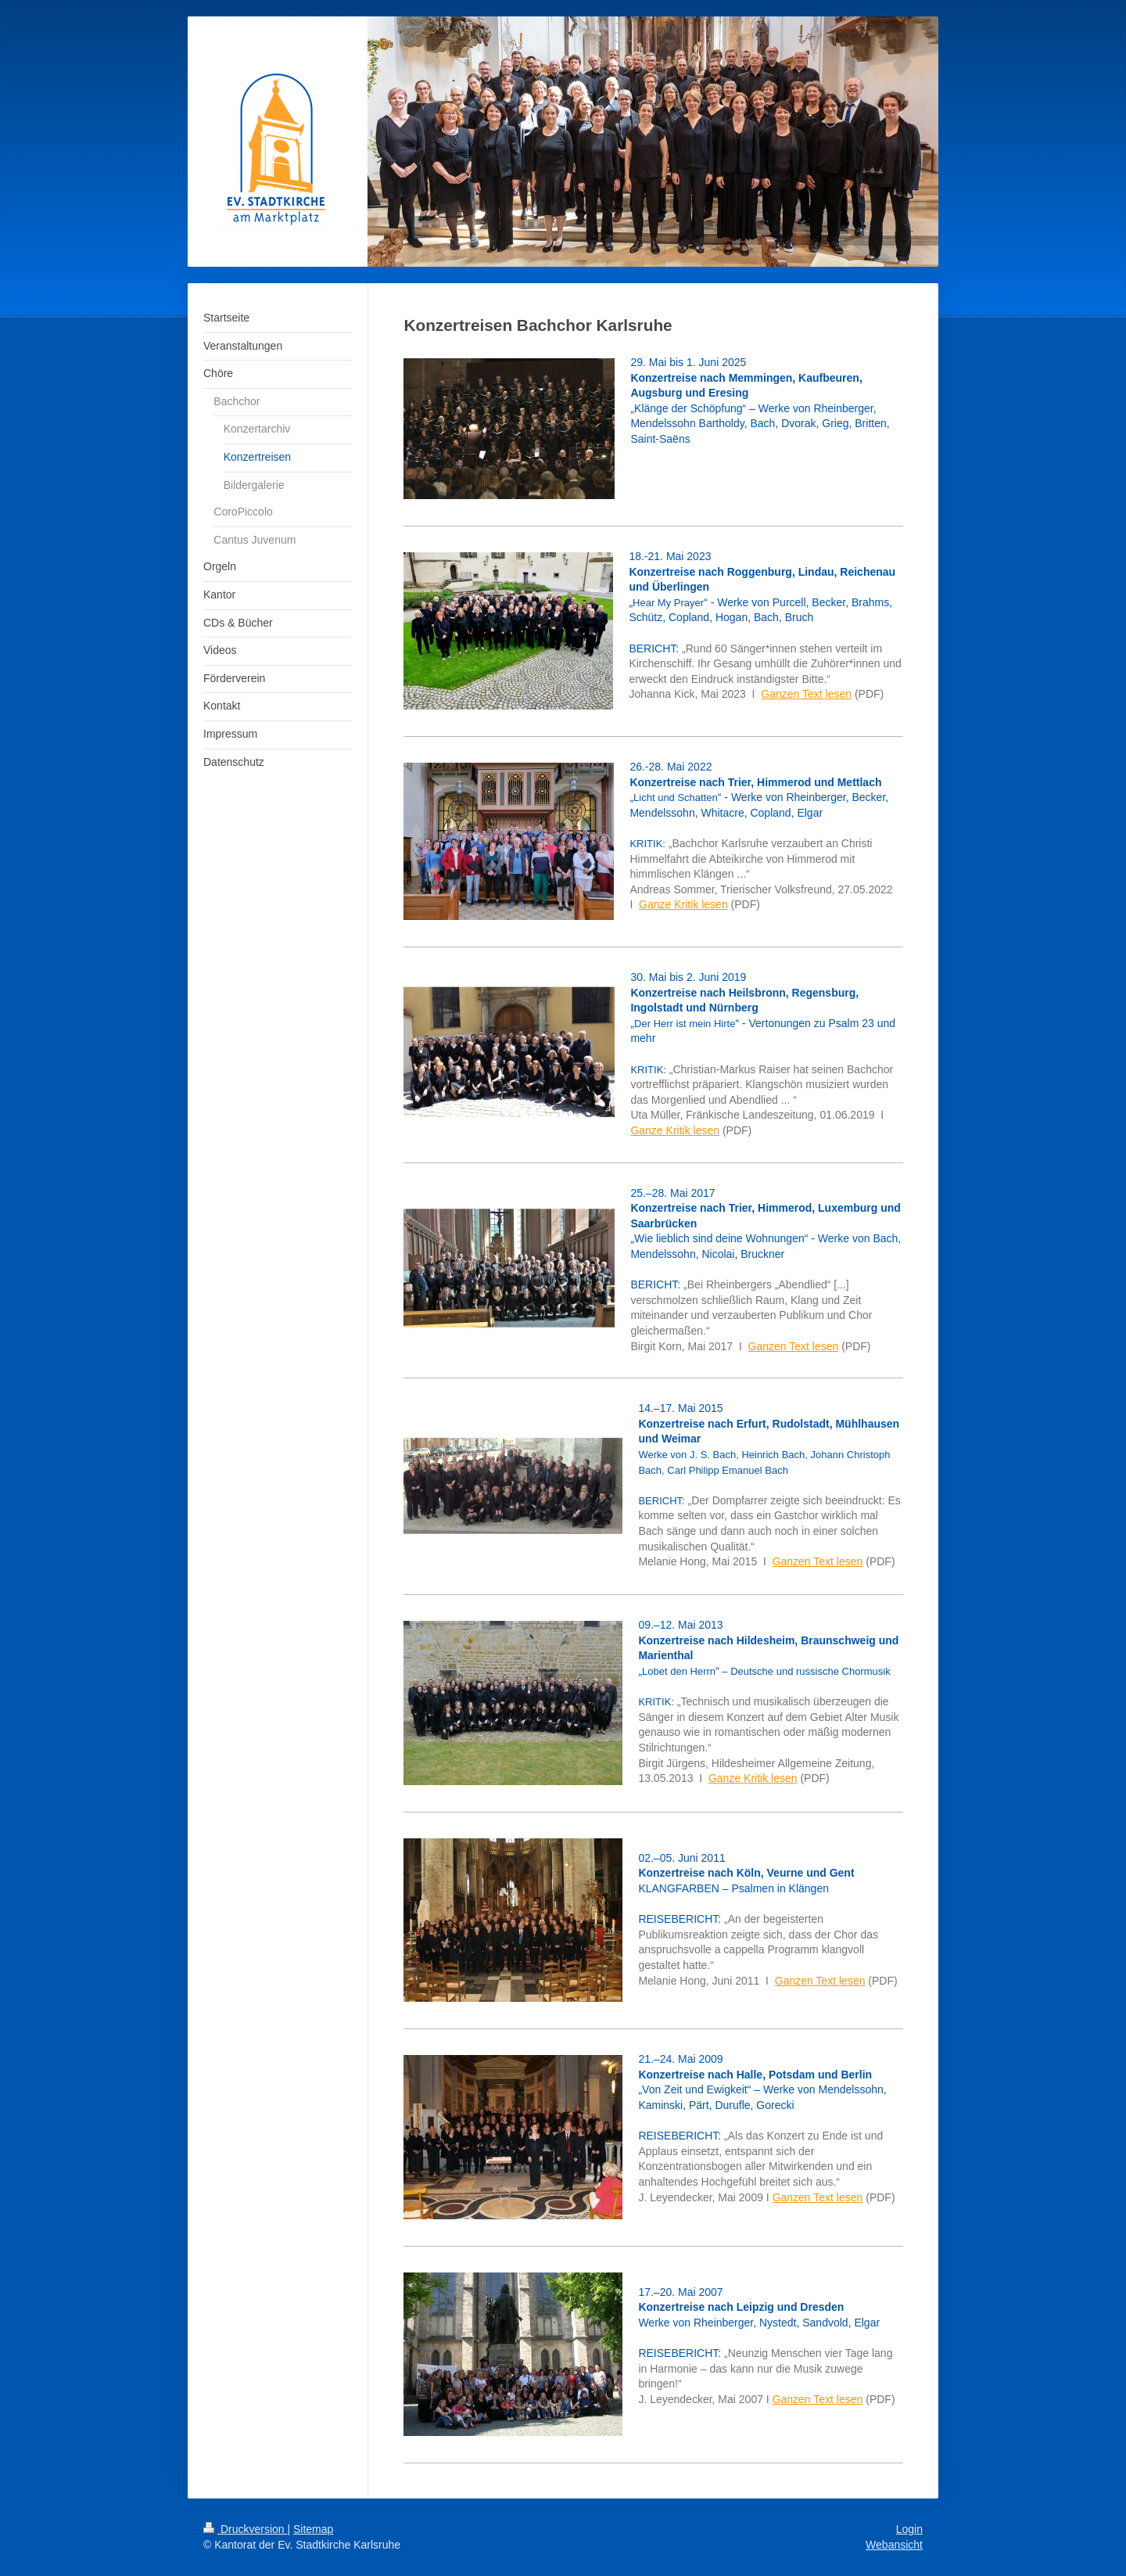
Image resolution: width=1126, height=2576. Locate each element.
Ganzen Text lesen (806, 694)
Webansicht (894, 2544)
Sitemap (313, 2529)
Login (909, 2529)
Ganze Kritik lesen (683, 904)
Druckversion (245, 2529)
